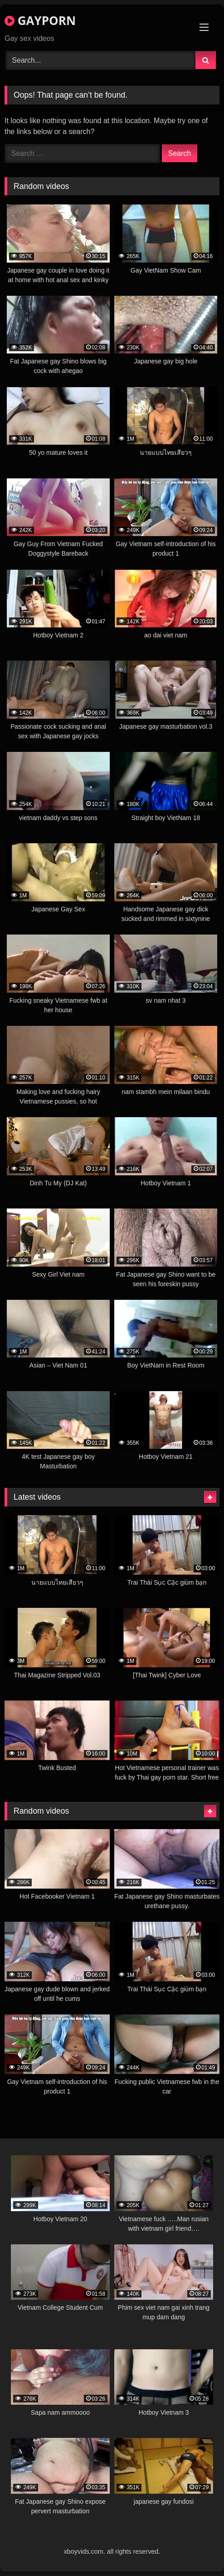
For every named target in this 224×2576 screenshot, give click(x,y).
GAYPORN (40, 20)
